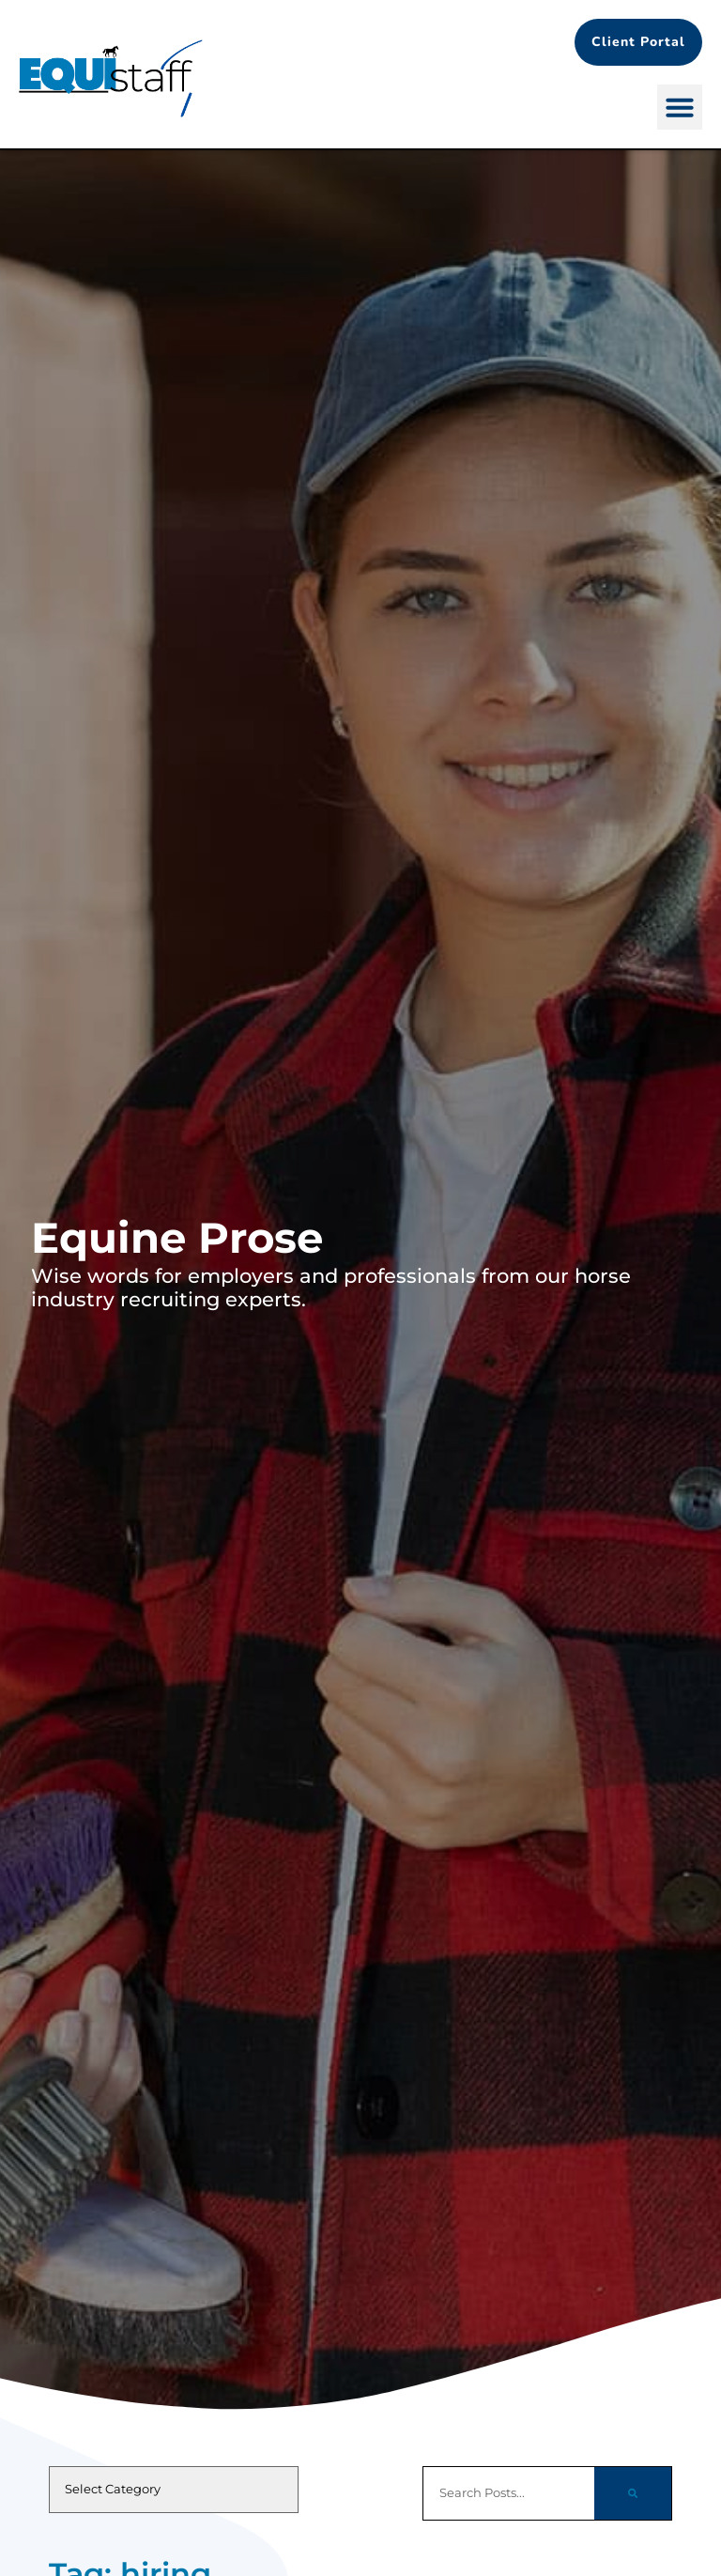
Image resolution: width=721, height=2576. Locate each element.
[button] (679, 107)
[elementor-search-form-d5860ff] (508, 2493)
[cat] (174, 2489)
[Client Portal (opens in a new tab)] (638, 42)
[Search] (632, 2493)
